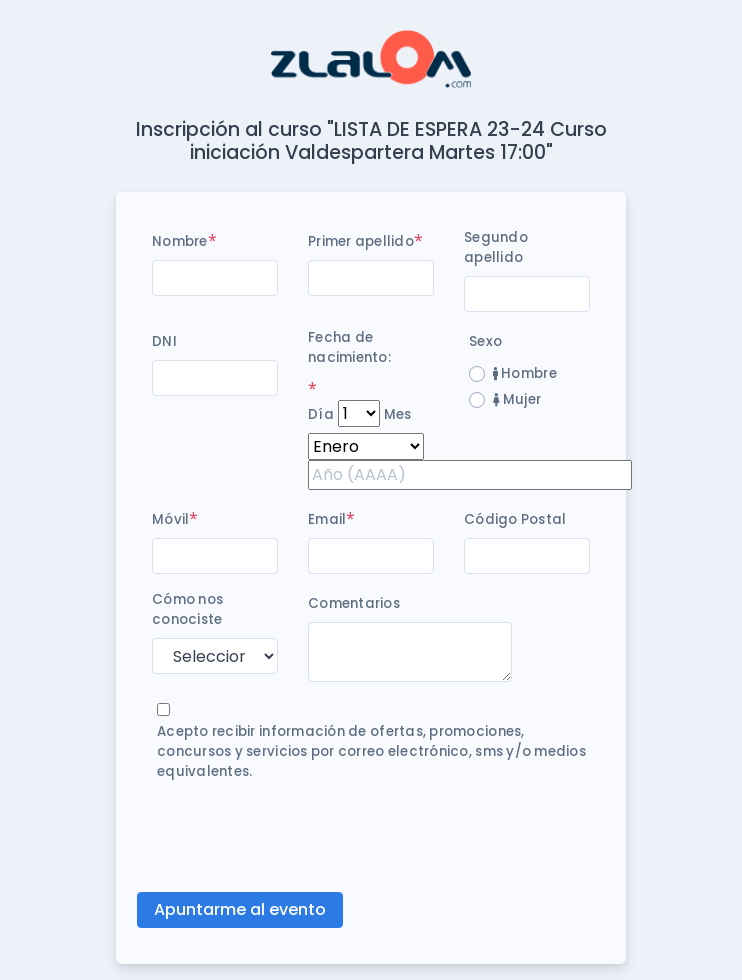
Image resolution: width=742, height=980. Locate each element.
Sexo (485, 341)
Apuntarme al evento (240, 909)
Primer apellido (361, 241)
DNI (164, 341)
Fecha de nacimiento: (349, 347)
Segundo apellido (496, 247)
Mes (398, 414)
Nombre (180, 241)
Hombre (525, 373)
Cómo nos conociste (187, 609)
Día (321, 414)
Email (327, 519)
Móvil (170, 519)
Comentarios (354, 603)
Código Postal (515, 519)
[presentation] (304, 837)
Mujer (517, 399)
